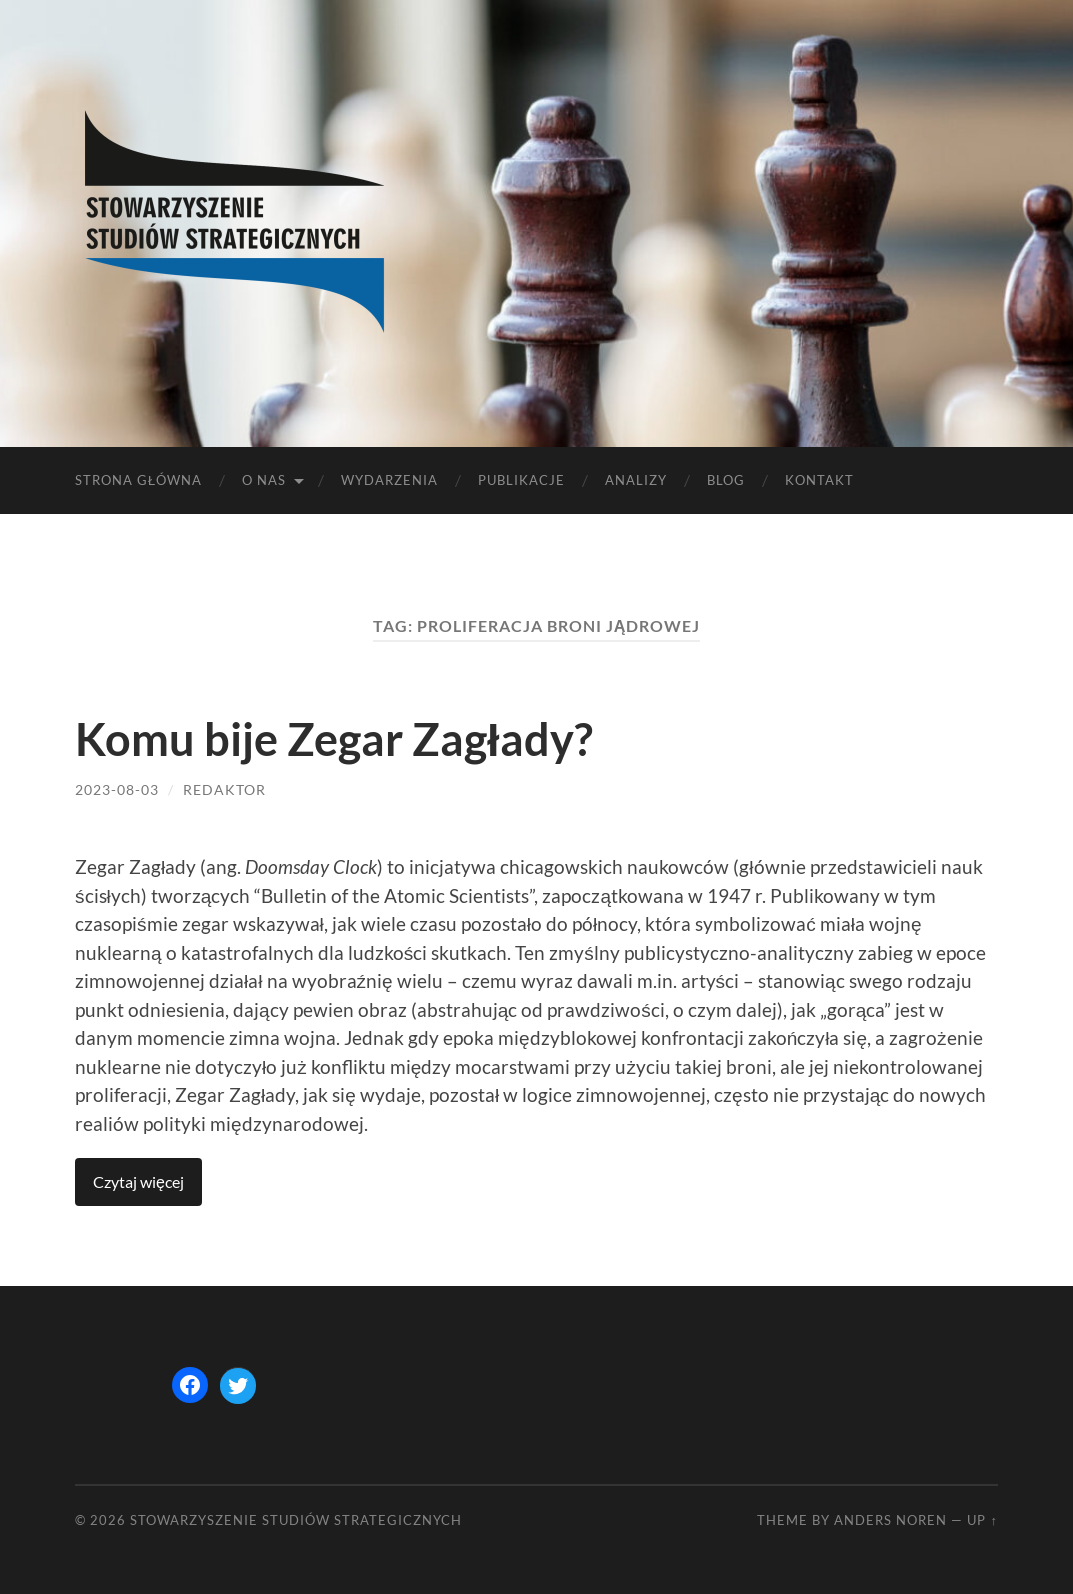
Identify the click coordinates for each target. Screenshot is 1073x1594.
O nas (264, 480)
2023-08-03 (117, 789)
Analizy (636, 480)
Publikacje (521, 480)
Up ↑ (982, 1520)
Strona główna (138, 480)
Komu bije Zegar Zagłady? (334, 739)
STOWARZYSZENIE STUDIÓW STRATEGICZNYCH (296, 1520)
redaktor (224, 789)
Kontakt (819, 480)
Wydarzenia (389, 480)
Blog (726, 480)
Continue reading (138, 1182)
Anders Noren (890, 1520)
